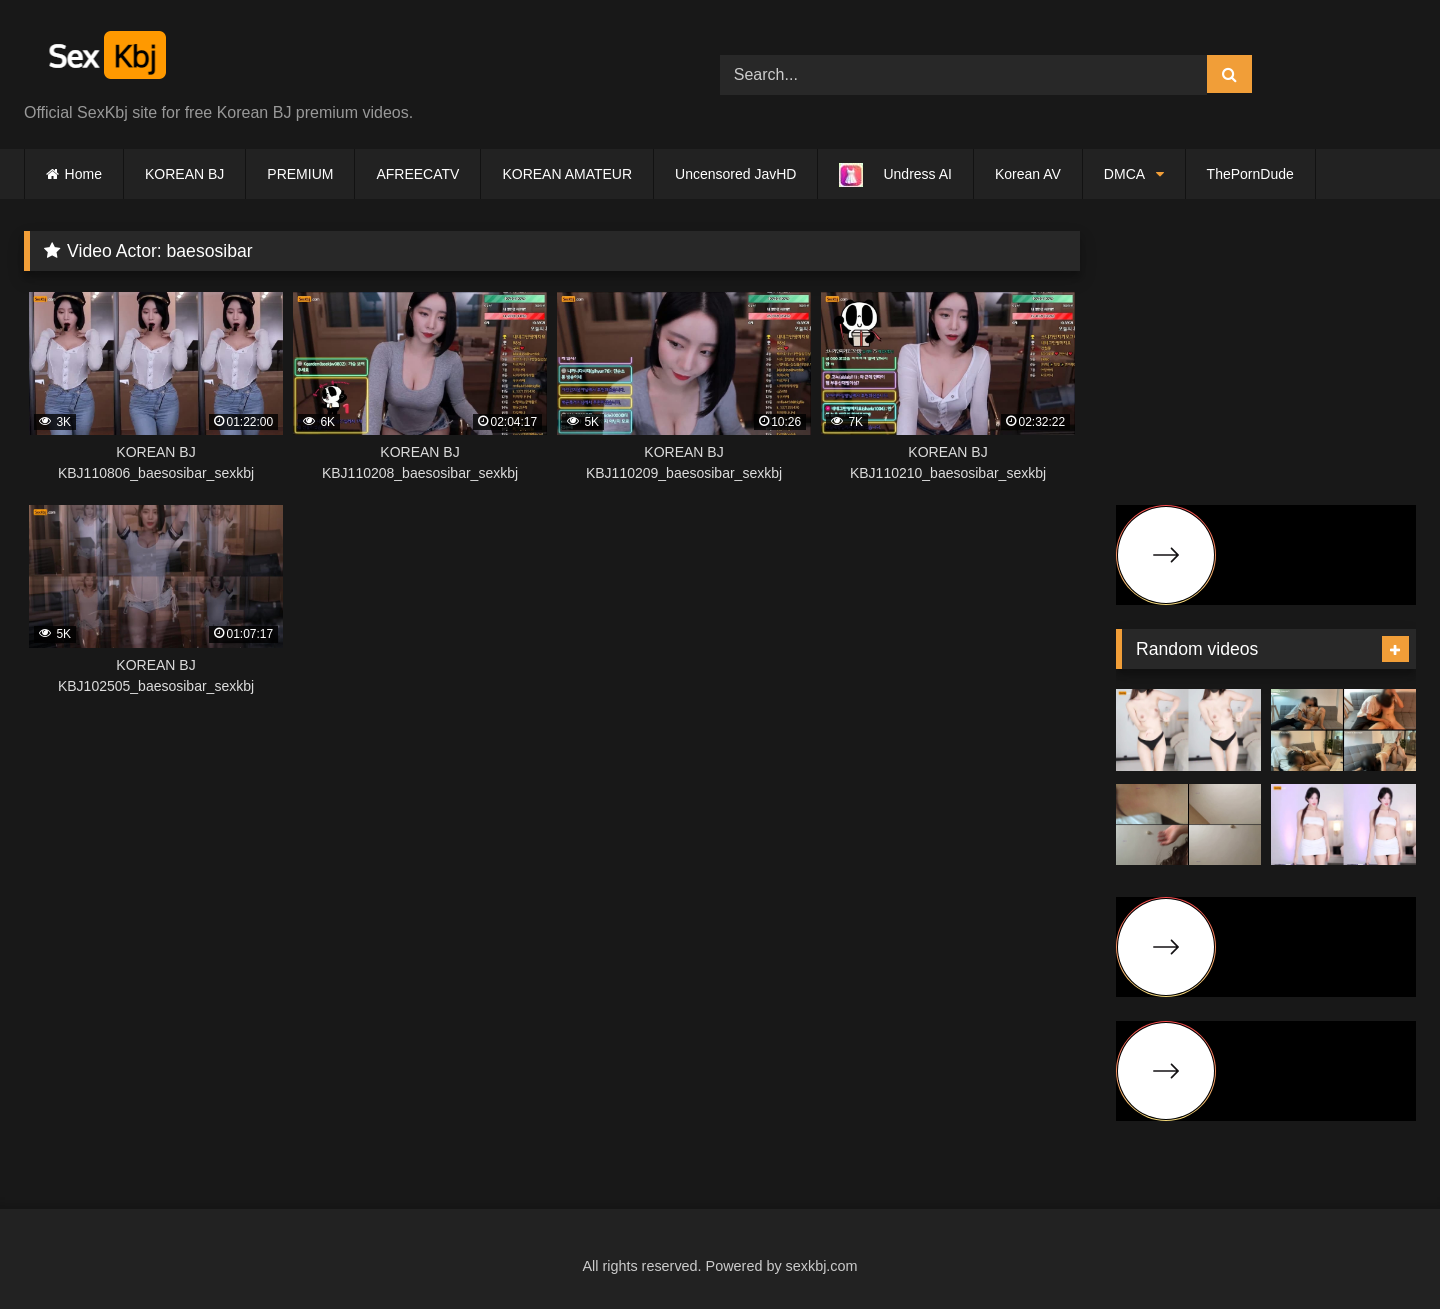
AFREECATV (417, 174)
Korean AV (1028, 174)
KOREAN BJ (184, 174)
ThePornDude (1250, 174)
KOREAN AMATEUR (567, 174)
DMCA (1124, 174)
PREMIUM (300, 174)
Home (83, 174)
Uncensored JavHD (735, 174)
